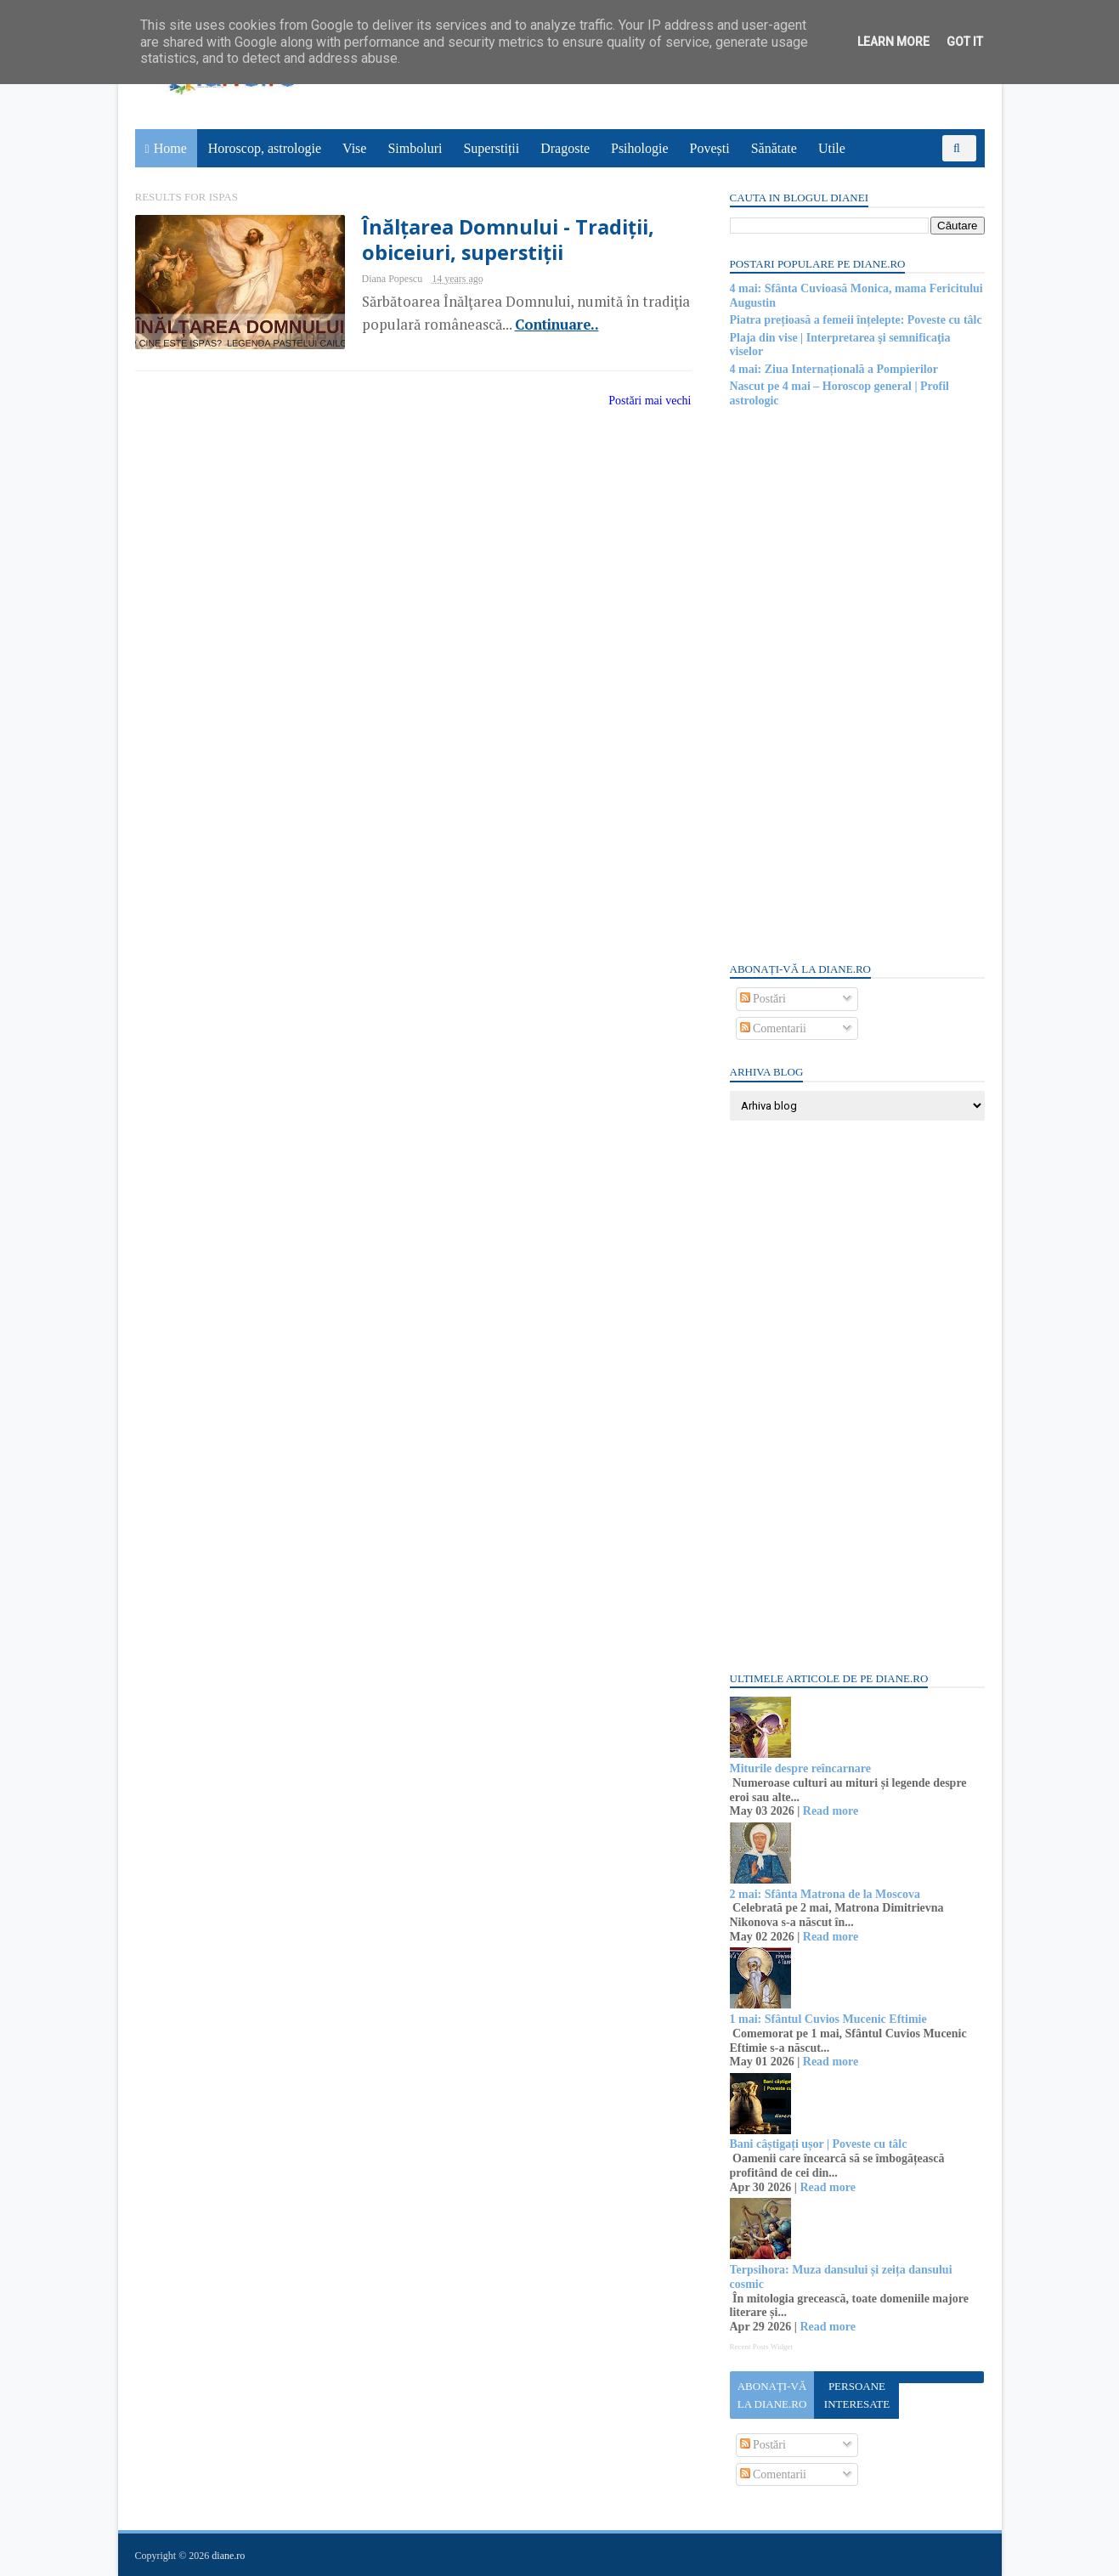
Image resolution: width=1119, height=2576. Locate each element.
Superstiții (491, 148)
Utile (831, 148)
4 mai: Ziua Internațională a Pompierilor (834, 369)
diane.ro (228, 2556)
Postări (763, 998)
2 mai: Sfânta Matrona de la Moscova (825, 1894)
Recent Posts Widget (761, 2346)
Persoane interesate (857, 2395)
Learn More (893, 41)
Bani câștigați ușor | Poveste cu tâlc (818, 2144)
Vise (354, 148)
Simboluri (414, 148)
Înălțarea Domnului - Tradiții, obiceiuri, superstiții (508, 239)
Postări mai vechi (649, 400)
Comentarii (773, 1028)
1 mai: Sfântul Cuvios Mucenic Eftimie (828, 2019)
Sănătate (774, 148)
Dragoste (565, 148)
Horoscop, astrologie (264, 148)
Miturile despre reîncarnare (800, 1768)
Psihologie (640, 148)
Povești (710, 148)
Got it (965, 41)
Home (170, 148)
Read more (830, 1811)
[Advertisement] (857, 683)
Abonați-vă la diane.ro (772, 2395)
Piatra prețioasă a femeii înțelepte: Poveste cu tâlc (856, 320)
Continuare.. (557, 324)
